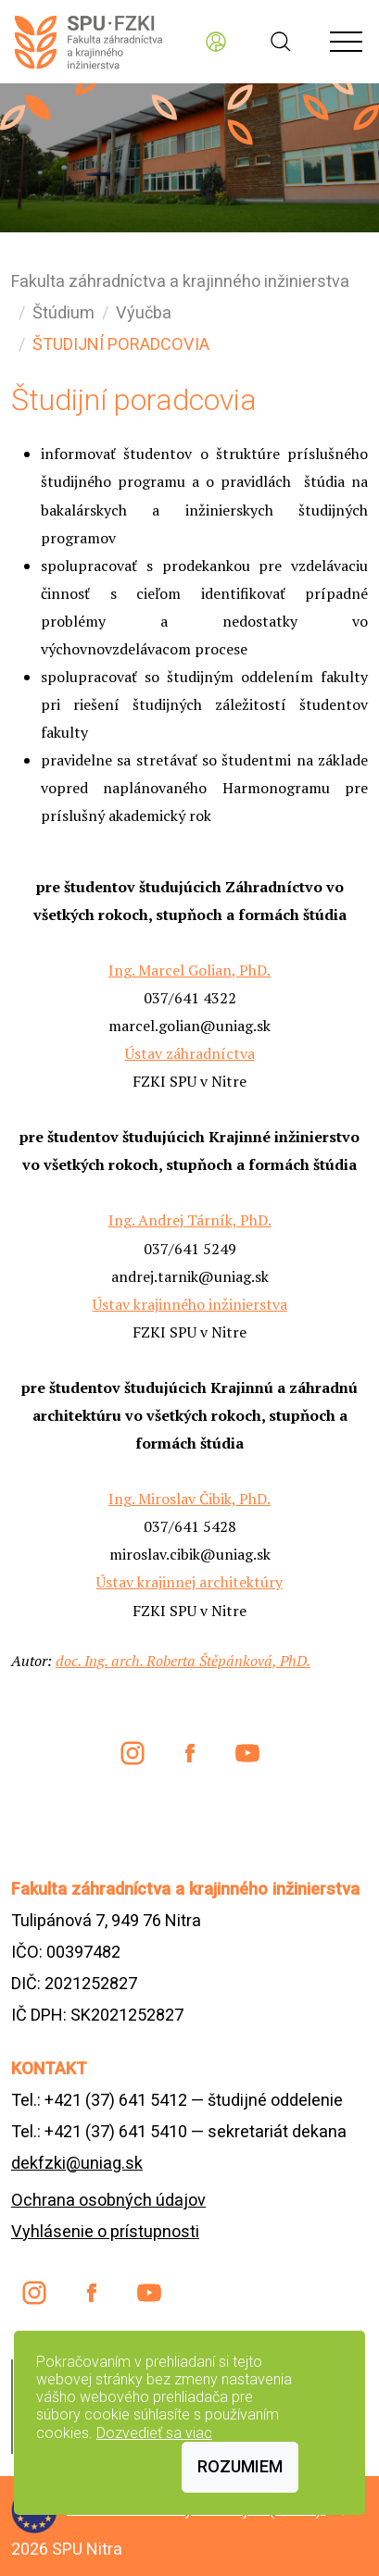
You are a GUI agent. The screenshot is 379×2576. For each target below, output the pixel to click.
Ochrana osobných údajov (108, 2199)
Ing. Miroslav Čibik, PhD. (189, 1498)
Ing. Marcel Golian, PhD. (189, 970)
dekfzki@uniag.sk (77, 2162)
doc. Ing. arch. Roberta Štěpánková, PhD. (183, 1660)
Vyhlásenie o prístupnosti (105, 2231)
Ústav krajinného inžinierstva (190, 1304)
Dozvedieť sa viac (154, 2433)
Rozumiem (240, 2466)
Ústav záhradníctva (190, 1053)
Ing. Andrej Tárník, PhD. (190, 1220)
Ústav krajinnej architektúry (189, 1582)
